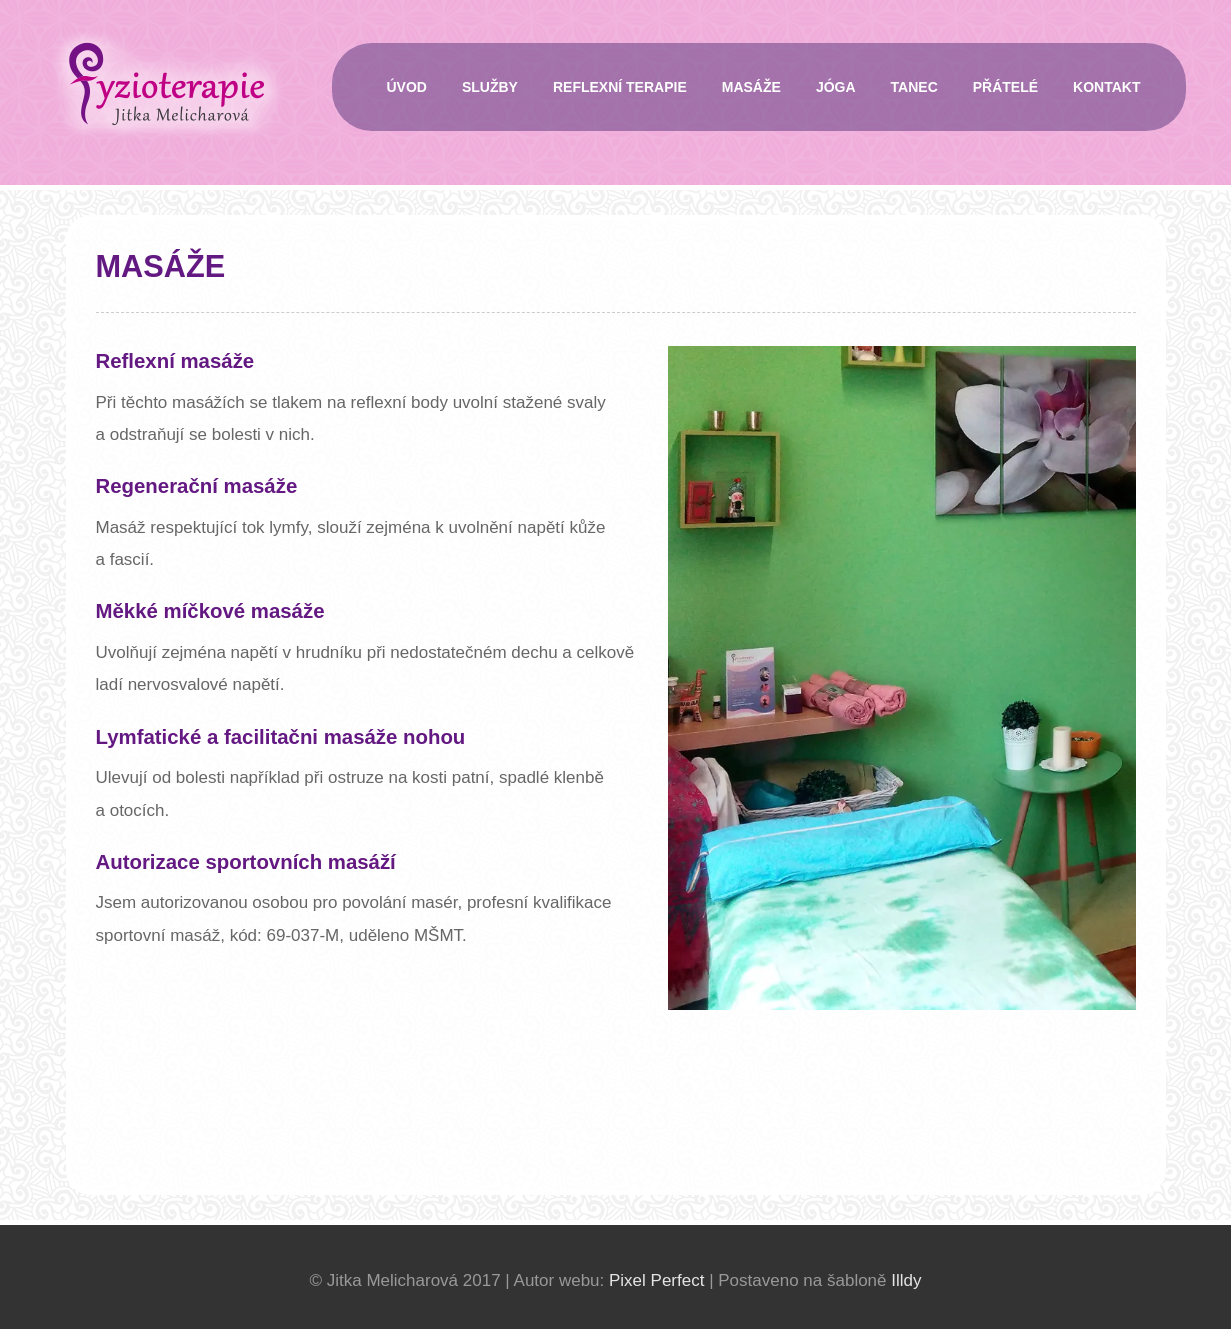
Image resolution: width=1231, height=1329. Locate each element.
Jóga (836, 87)
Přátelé (1005, 87)
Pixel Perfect (656, 1280)
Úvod (407, 87)
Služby (490, 87)
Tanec (914, 87)
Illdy (906, 1280)
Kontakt (1106, 87)
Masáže (751, 87)
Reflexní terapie (620, 87)
